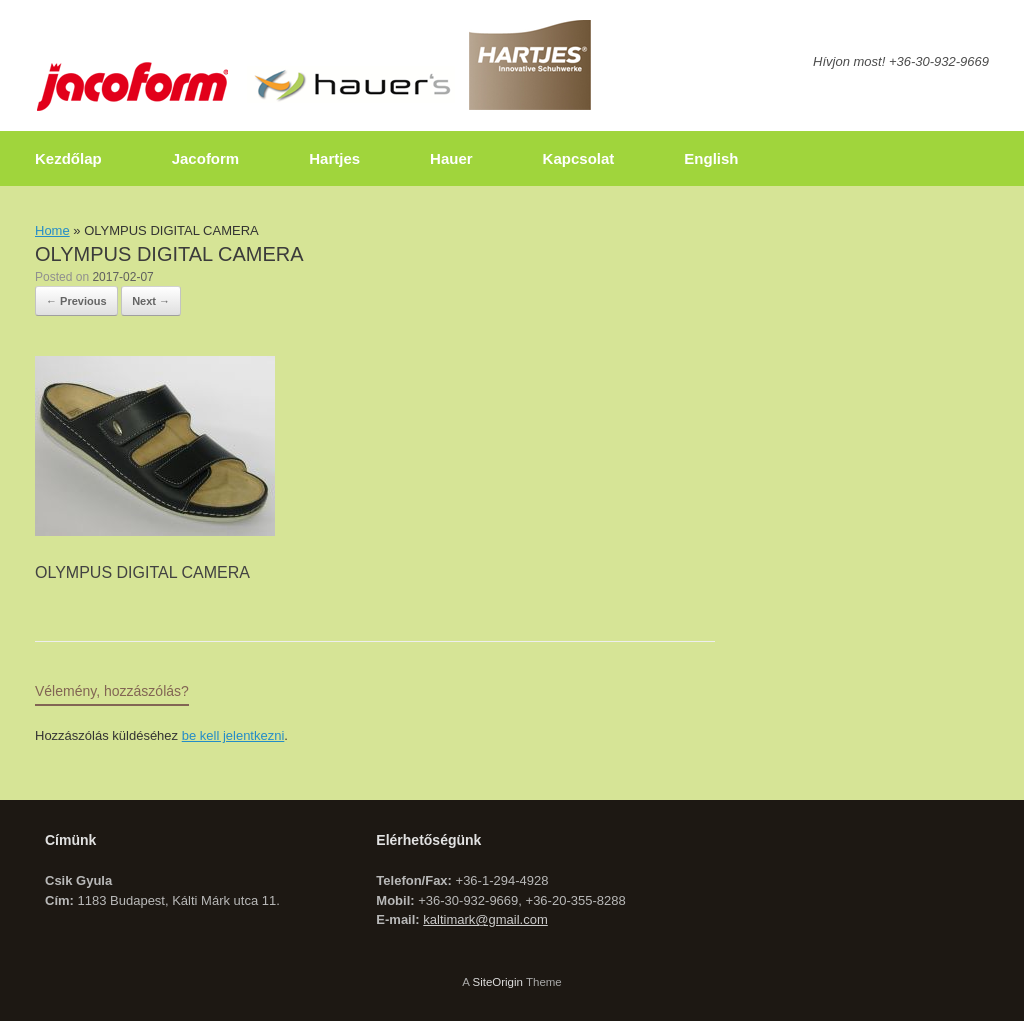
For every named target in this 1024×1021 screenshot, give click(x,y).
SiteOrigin (497, 982)
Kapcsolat (579, 158)
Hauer (451, 158)
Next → (151, 301)
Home (52, 230)
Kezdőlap (68, 158)
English (711, 158)
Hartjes (334, 158)
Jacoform (206, 158)
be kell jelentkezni (233, 735)
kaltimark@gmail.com (485, 919)
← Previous (76, 301)
